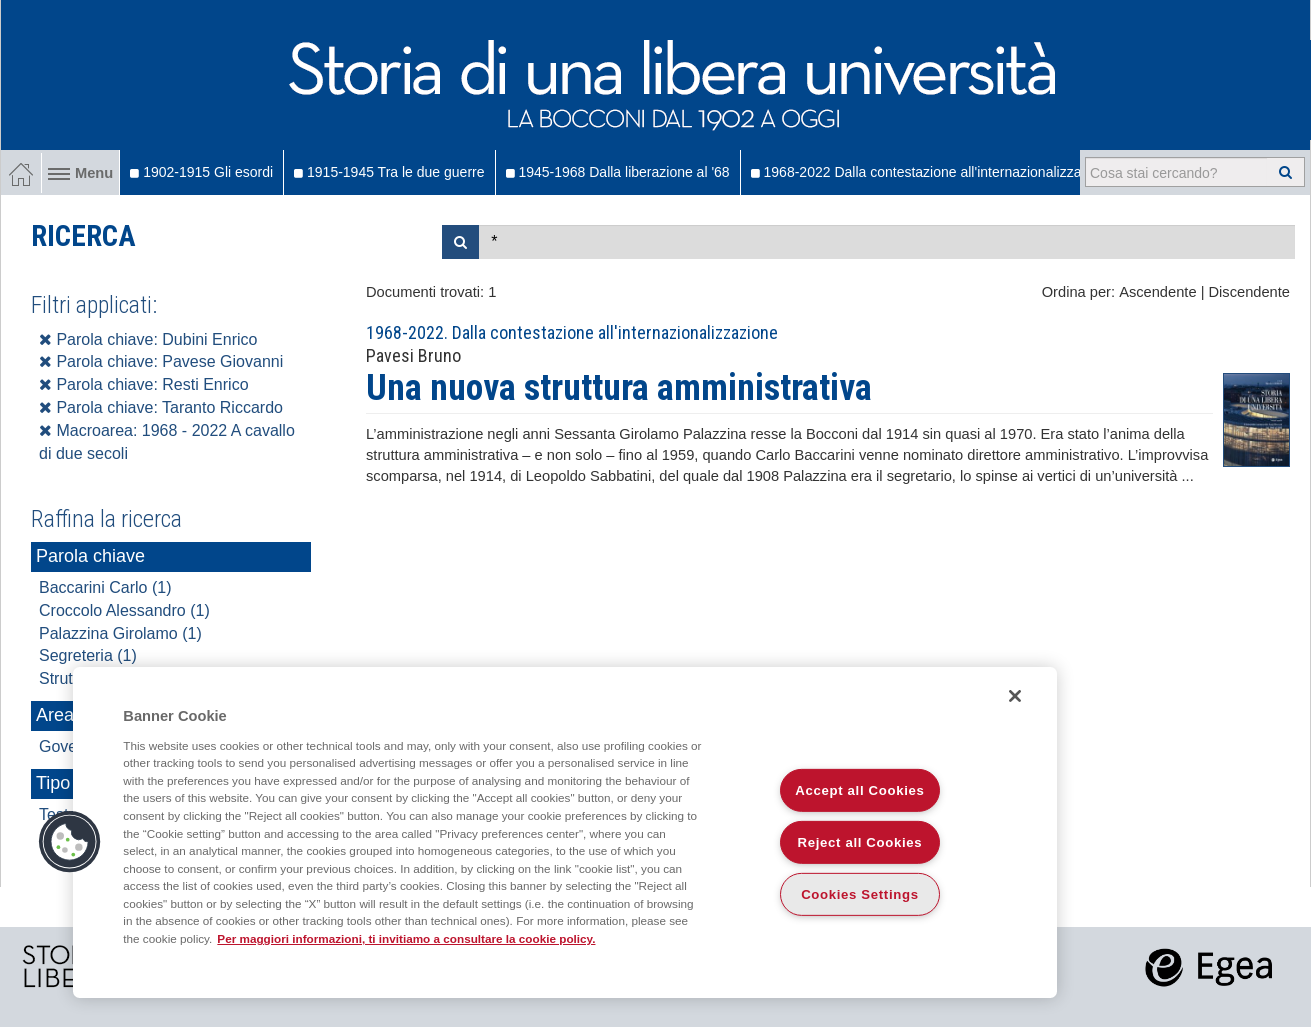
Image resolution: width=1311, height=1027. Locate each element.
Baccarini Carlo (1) (105, 587)
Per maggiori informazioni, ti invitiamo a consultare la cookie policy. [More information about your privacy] (406, 938)
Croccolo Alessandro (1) (124, 610)
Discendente (1249, 292)
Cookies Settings (860, 894)
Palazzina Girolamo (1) (120, 633)
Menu (80, 173)
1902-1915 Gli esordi (201, 172)
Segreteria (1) (88, 655)
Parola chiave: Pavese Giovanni (161, 361)
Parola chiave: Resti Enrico (144, 384)
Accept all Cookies (859, 790)
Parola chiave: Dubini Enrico (148, 339)
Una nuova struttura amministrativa (619, 388)
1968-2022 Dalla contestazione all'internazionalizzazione (933, 172)
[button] (70, 842)
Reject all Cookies (860, 842)
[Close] (1015, 696)
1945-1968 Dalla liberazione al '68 (618, 172)
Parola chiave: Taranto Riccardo (161, 407)
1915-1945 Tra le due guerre (389, 172)
